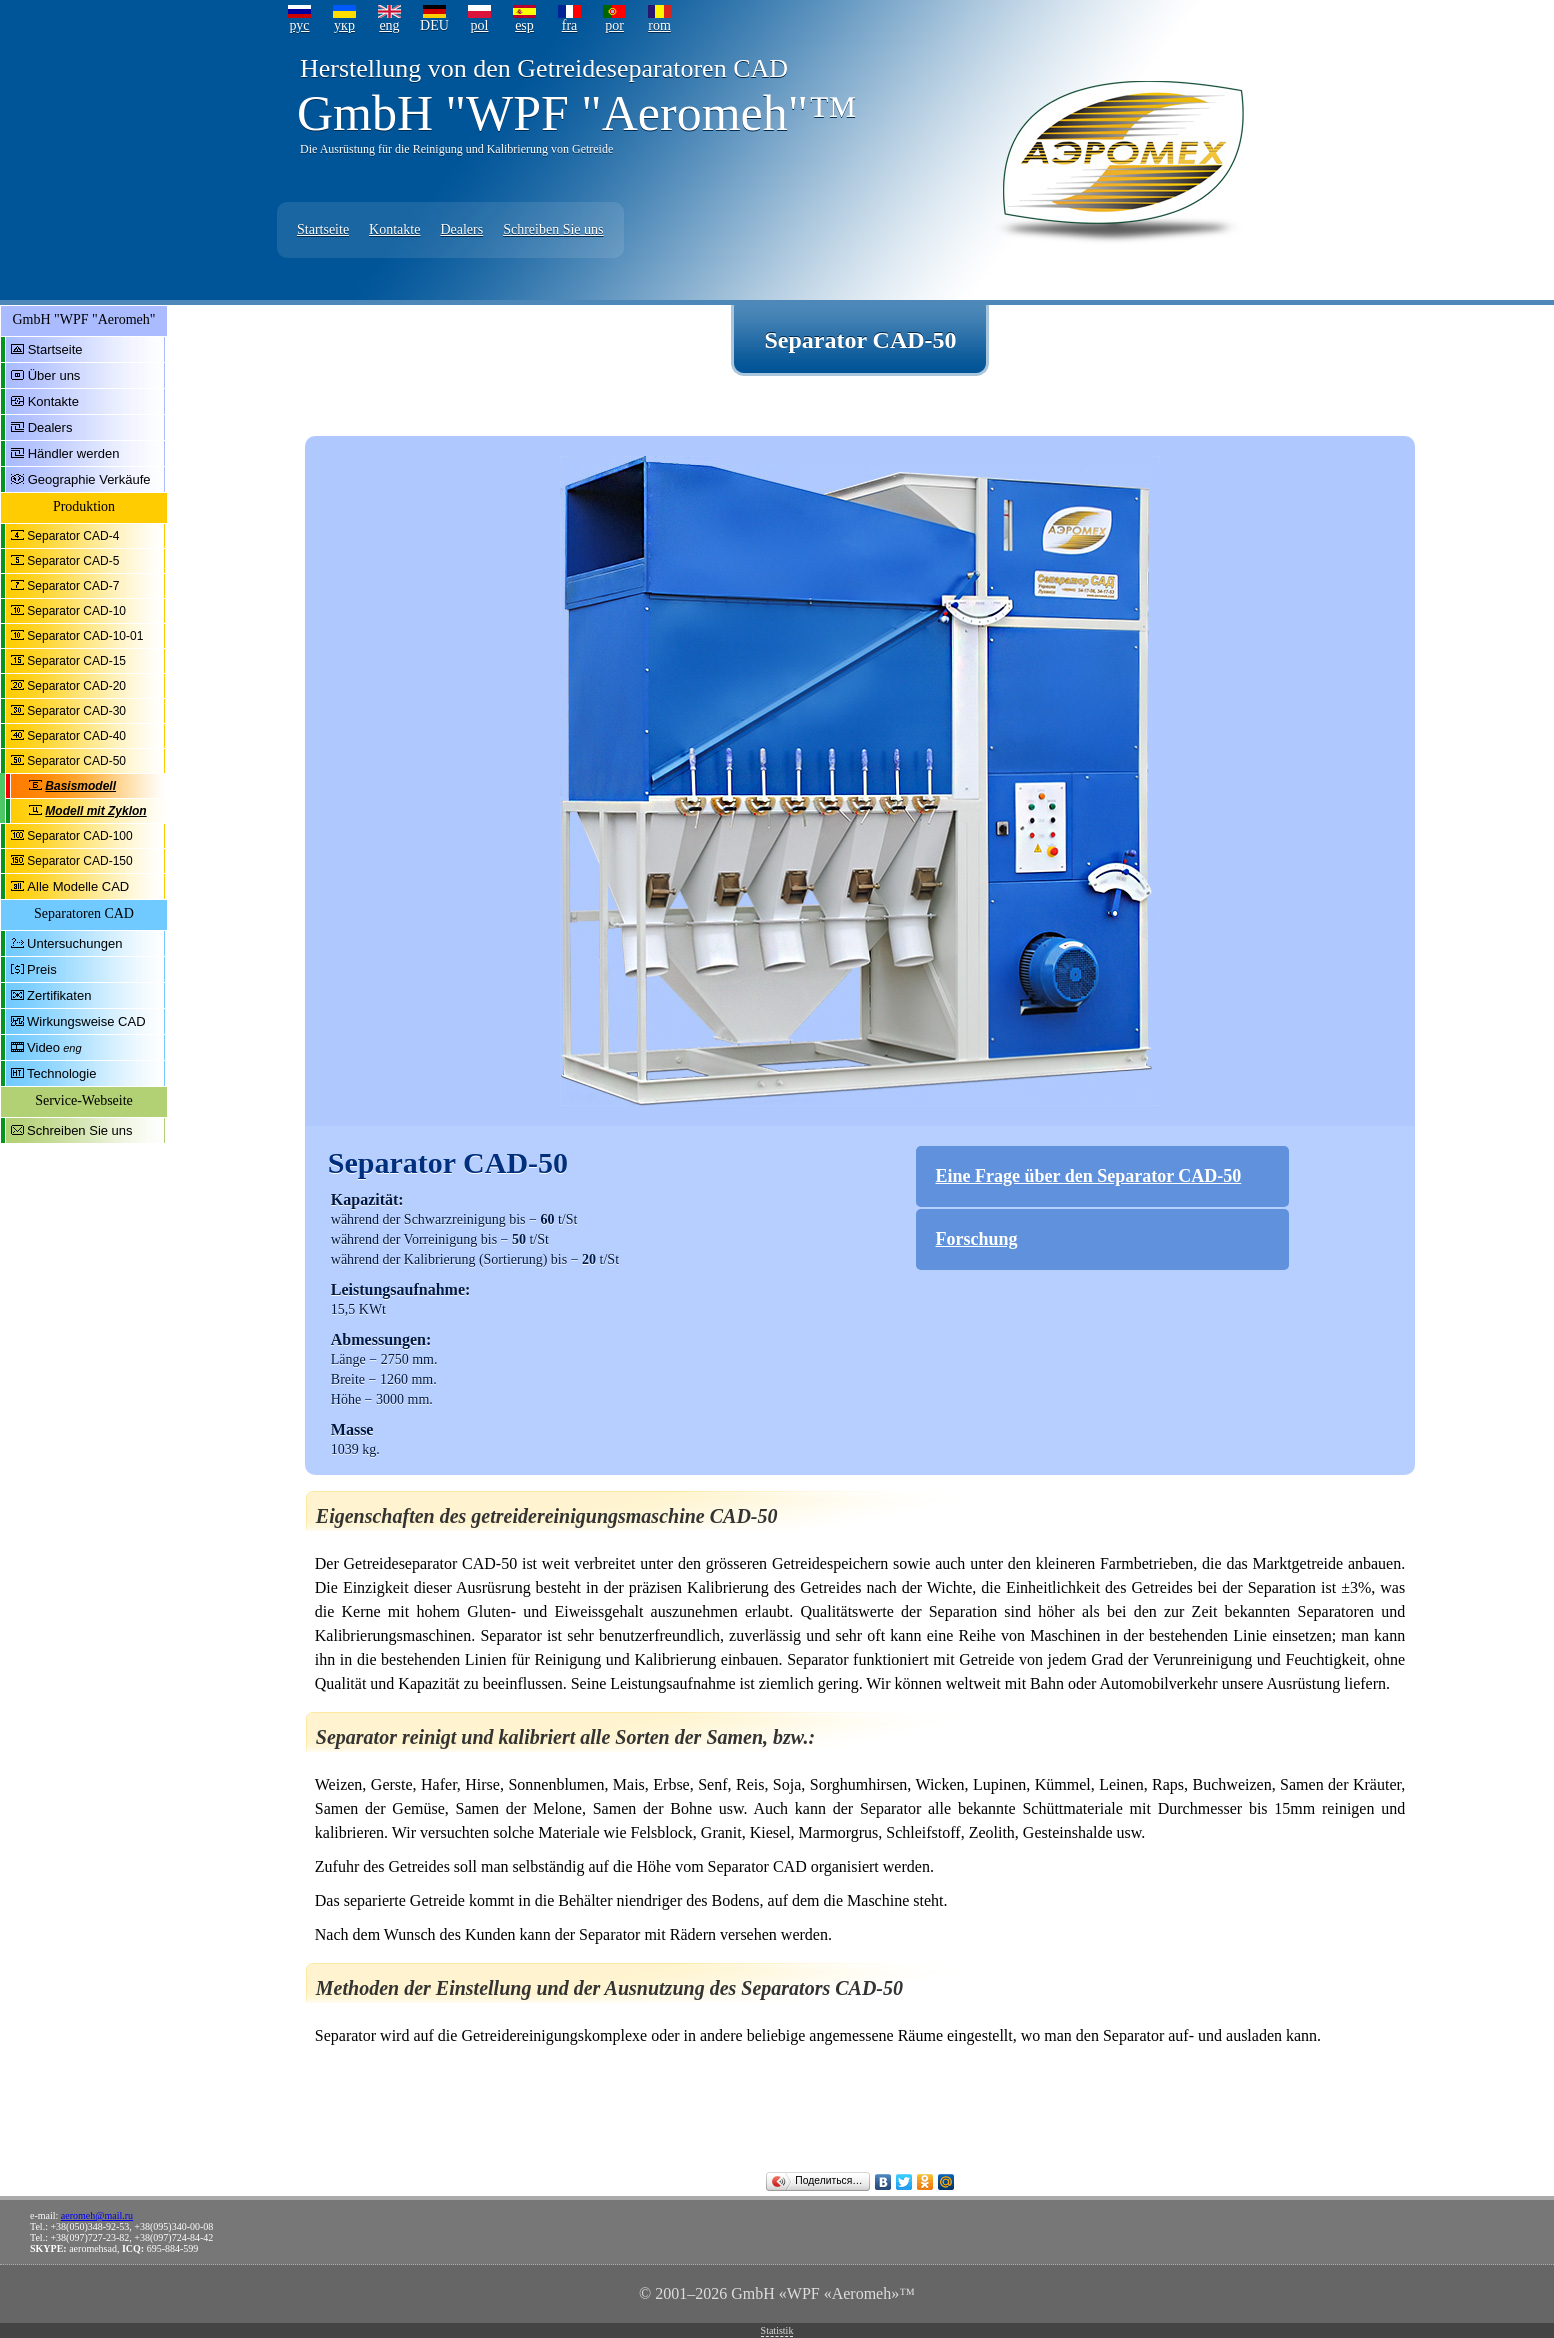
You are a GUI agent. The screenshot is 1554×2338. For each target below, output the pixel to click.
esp (524, 25)
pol (480, 25)
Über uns (54, 375)
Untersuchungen (74, 943)
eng (389, 25)
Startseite (323, 229)
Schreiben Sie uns (553, 229)
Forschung (977, 1239)
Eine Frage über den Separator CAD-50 (1089, 1176)
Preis (42, 969)
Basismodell (80, 786)
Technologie (61, 1073)
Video (43, 1047)
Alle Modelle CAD (78, 886)
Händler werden (74, 453)
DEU (434, 25)
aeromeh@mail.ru (97, 2215)
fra (570, 25)
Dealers (461, 229)
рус (299, 25)
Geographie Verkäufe (89, 479)
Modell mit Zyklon (95, 811)
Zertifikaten (59, 995)
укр (344, 25)
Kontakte (394, 229)
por (614, 25)
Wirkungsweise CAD (86, 1021)
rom (659, 25)
